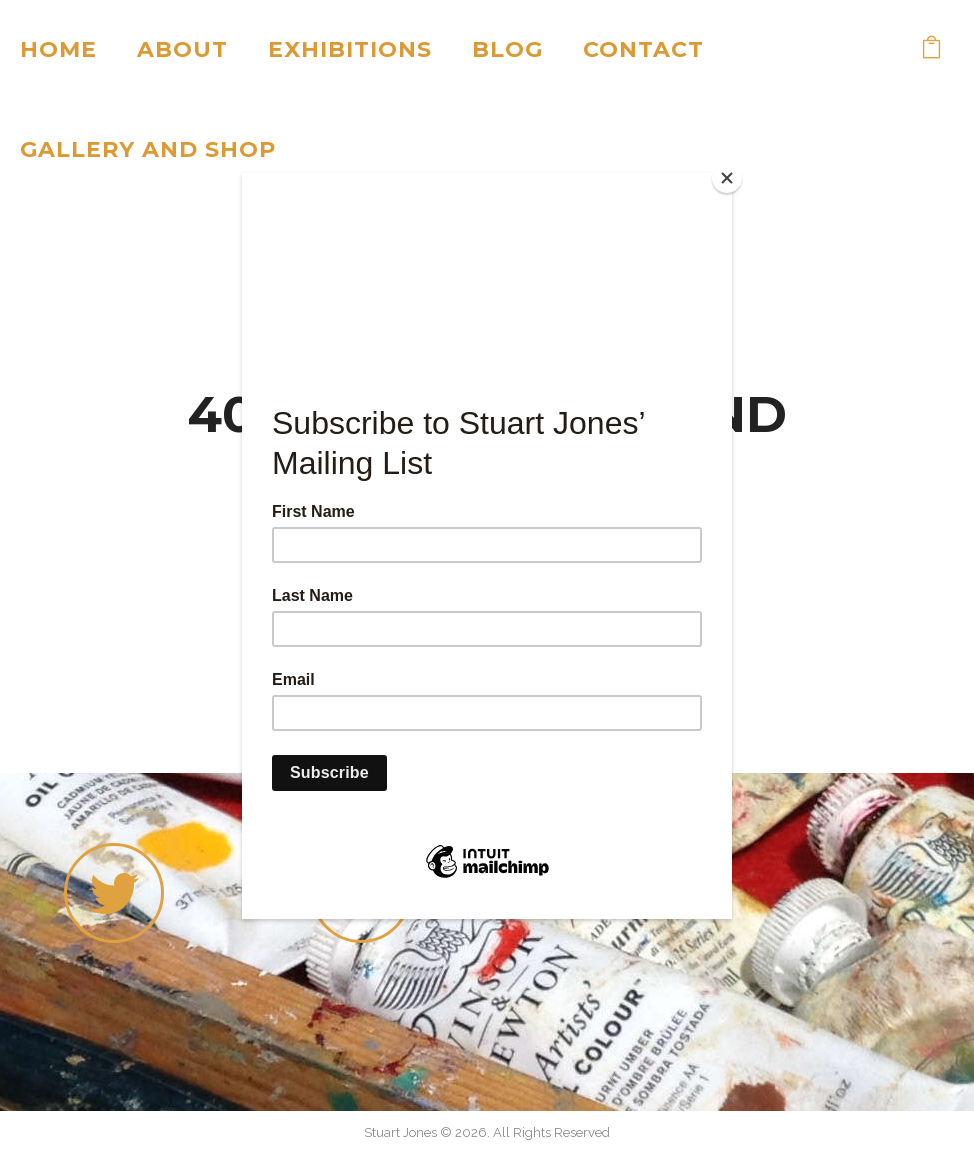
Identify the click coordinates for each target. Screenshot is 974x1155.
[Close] (727, 178)
